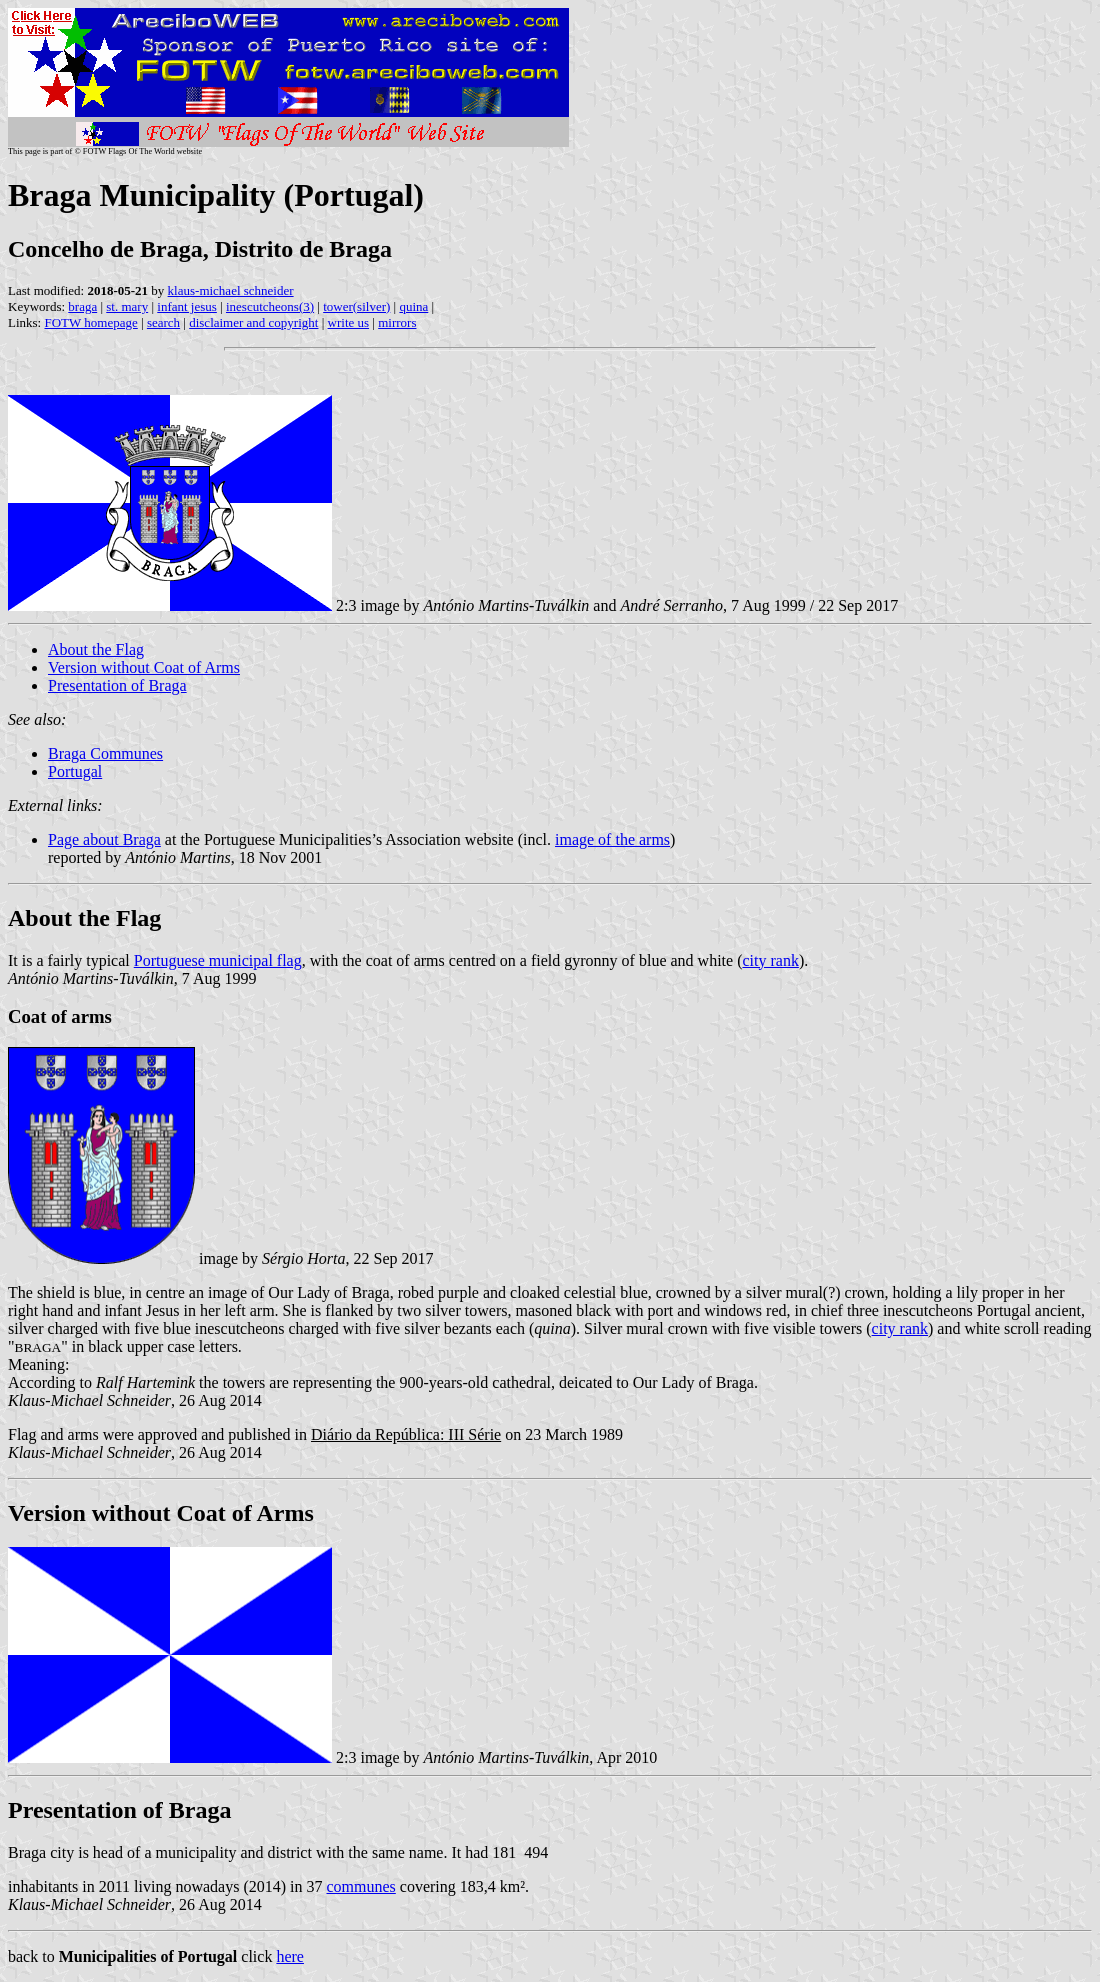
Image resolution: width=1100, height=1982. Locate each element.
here (290, 1956)
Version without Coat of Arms (144, 667)
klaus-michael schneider (231, 290)
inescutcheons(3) (270, 306)
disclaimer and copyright (253, 322)
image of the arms (612, 839)
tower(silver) (356, 306)
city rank (770, 960)
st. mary (127, 306)
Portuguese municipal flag (218, 960)
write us (349, 322)
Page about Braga (104, 839)
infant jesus (187, 306)
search (163, 322)
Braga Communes (105, 753)
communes (360, 1886)
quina (413, 306)
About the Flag (96, 649)
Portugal (75, 771)
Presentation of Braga (117, 685)
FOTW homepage (90, 322)
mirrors (397, 322)
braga (82, 306)
